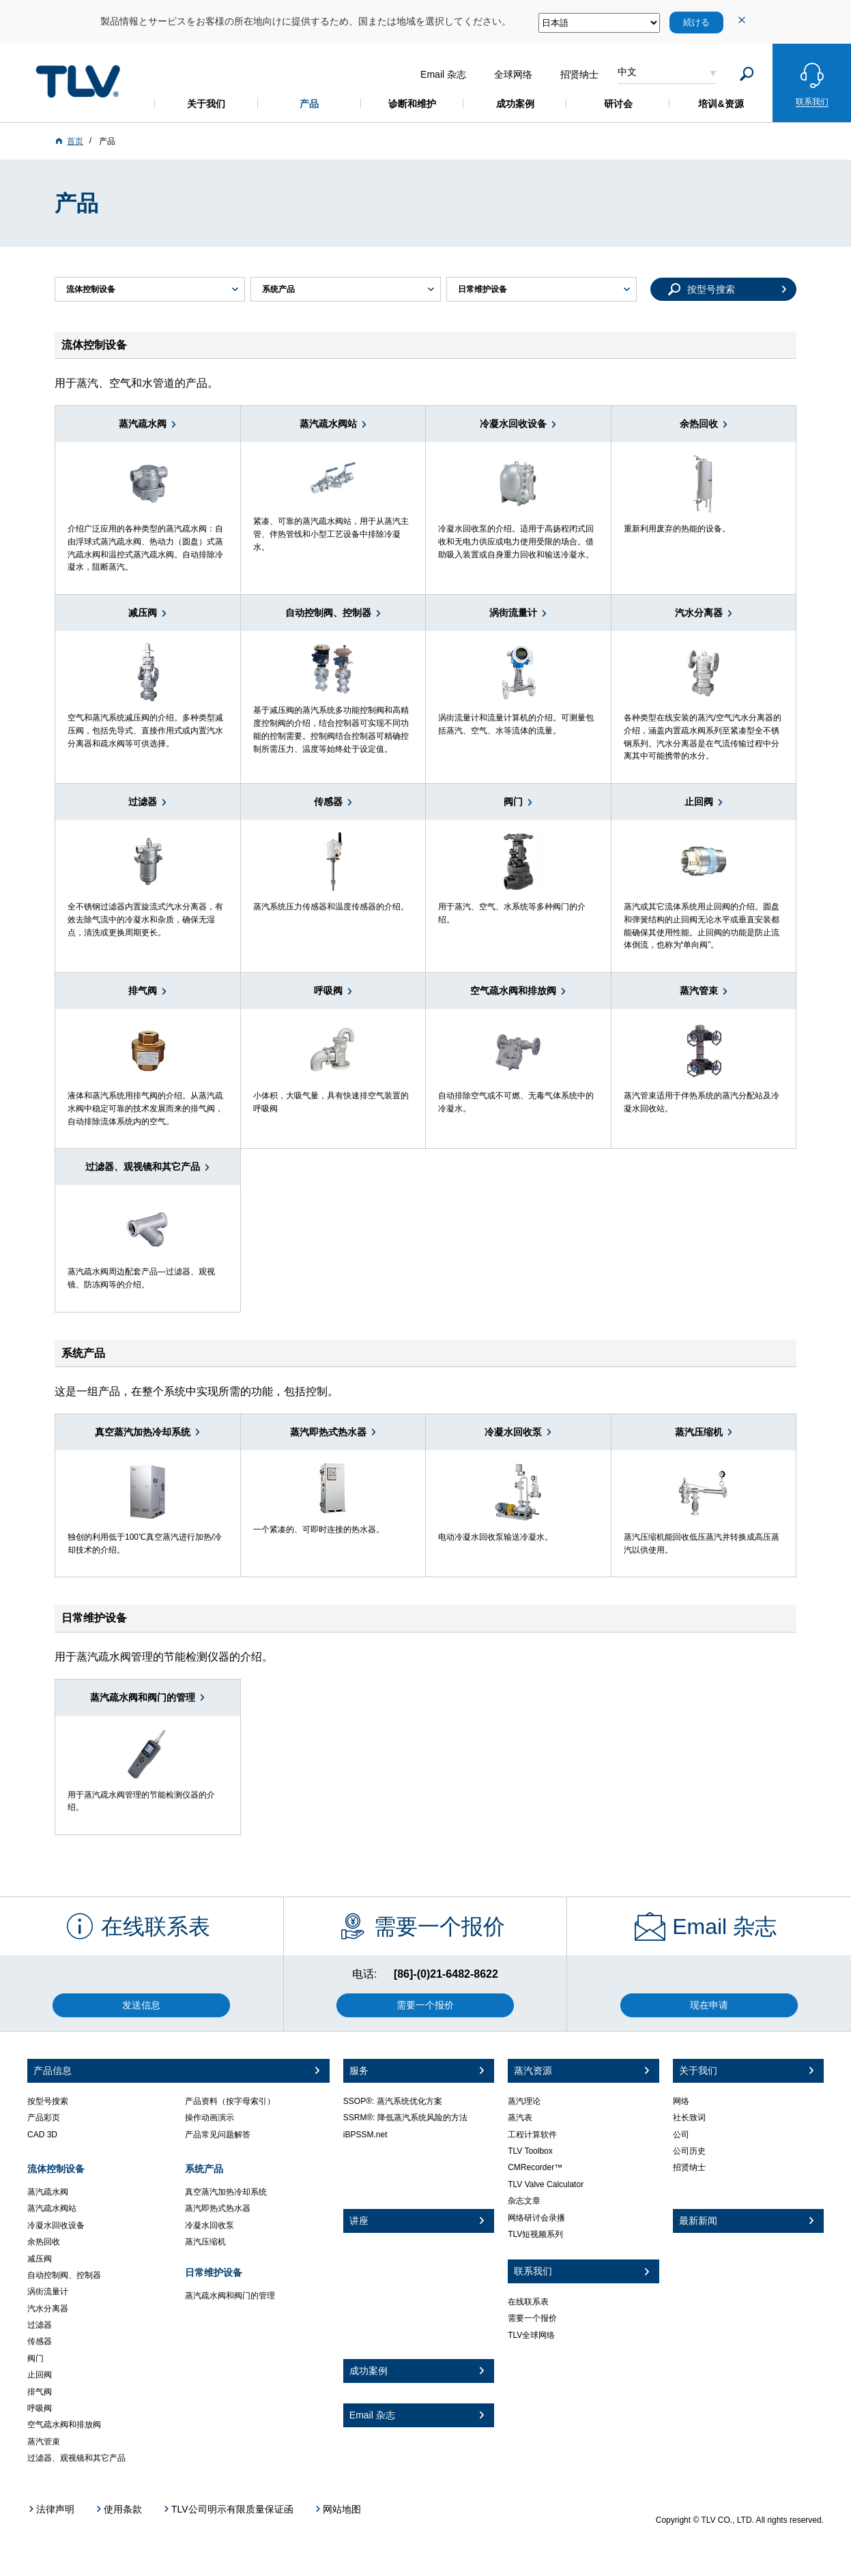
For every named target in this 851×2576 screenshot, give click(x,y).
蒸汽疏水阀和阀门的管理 (230, 2295)
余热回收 (43, 2241)
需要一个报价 (532, 2318)
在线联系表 (528, 2302)
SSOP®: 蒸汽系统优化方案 (392, 2101)
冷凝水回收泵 (209, 2225)
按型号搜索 (47, 2101)
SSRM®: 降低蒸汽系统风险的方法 (405, 2117)
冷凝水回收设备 (56, 2225)
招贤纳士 (689, 2167)
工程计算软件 (532, 2134)
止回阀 (39, 2375)
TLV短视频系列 (535, 2234)
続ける (696, 22)
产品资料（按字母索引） (230, 2101)
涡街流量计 (47, 2291)
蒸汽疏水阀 (47, 2192)
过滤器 (39, 2325)
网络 (681, 2101)
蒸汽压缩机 (205, 2241)
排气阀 (39, 2392)
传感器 (39, 2341)
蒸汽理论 (524, 2101)
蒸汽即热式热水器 (217, 2208)
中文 (627, 71)
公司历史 (689, 2151)
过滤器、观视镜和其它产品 (76, 2458)
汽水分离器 (47, 2308)
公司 (681, 2134)
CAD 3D (42, 2134)
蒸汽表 (520, 2117)
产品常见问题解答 (217, 2134)
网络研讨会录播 (536, 2218)
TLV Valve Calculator (545, 2184)
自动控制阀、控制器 (64, 2275)
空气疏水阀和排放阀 (64, 2424)
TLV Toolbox (530, 2151)
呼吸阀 (39, 2408)
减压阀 (39, 2259)
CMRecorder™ (535, 2167)
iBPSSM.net (365, 2134)
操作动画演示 (209, 2117)
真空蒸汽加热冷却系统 (226, 2192)
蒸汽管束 (43, 2441)
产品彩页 (43, 2117)
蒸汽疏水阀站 (51, 2208)
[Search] (747, 74)
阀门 (35, 2358)
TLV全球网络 (531, 2335)
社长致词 (689, 2117)
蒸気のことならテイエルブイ (77, 81)
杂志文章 (524, 2201)
